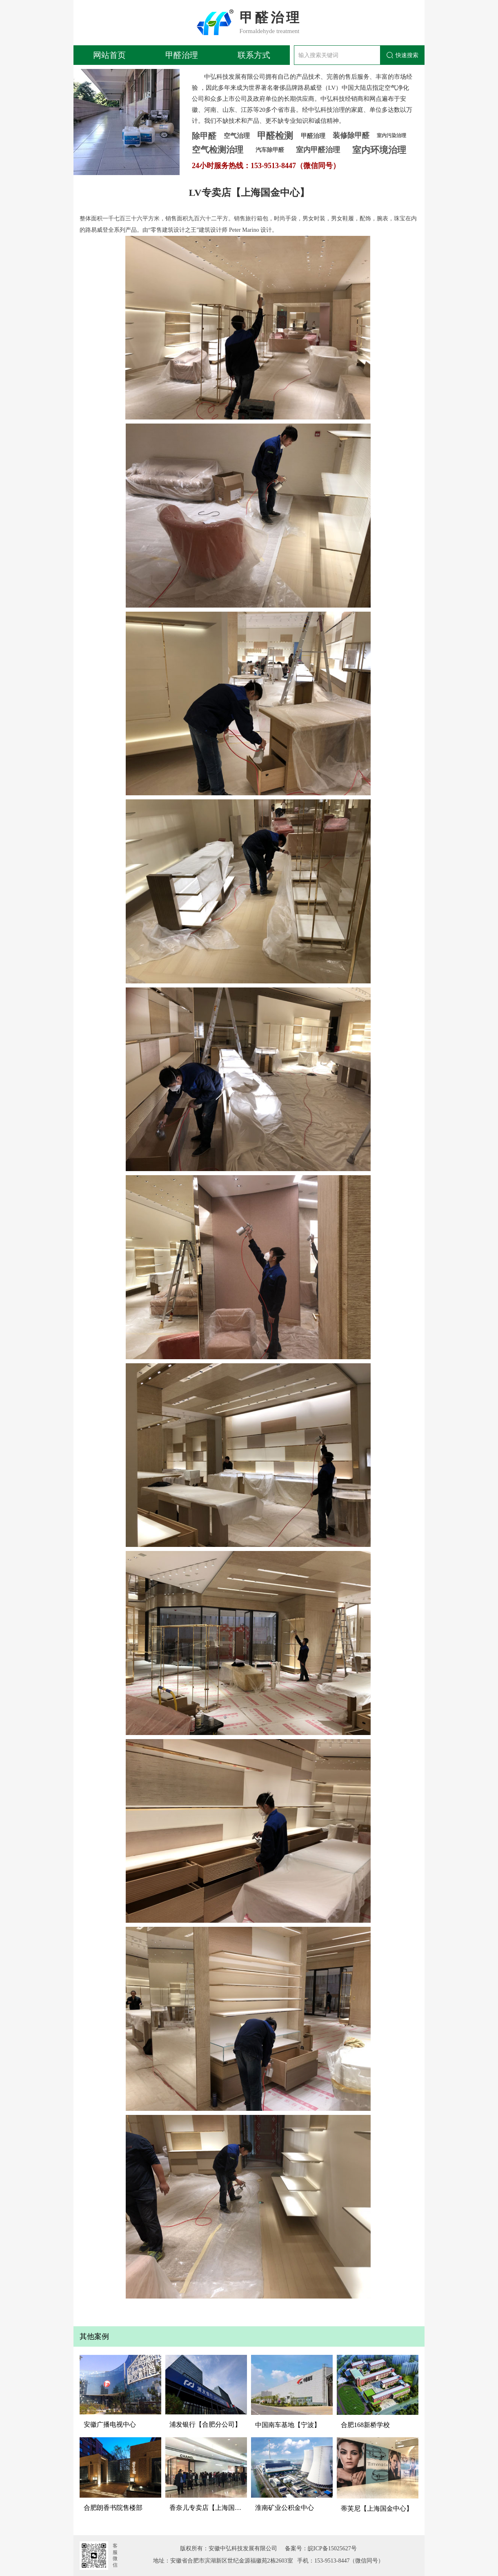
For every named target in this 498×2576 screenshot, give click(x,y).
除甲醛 (204, 135)
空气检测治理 (217, 150)
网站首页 (109, 55)
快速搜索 (402, 55)
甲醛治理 (181, 55)
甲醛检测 (275, 136)
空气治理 (237, 135)
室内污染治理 (391, 135)
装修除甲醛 (351, 135)
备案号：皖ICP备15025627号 (318, 2548)
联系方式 (254, 55)
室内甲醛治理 (318, 150)
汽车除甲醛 (270, 150)
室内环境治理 (379, 150)
